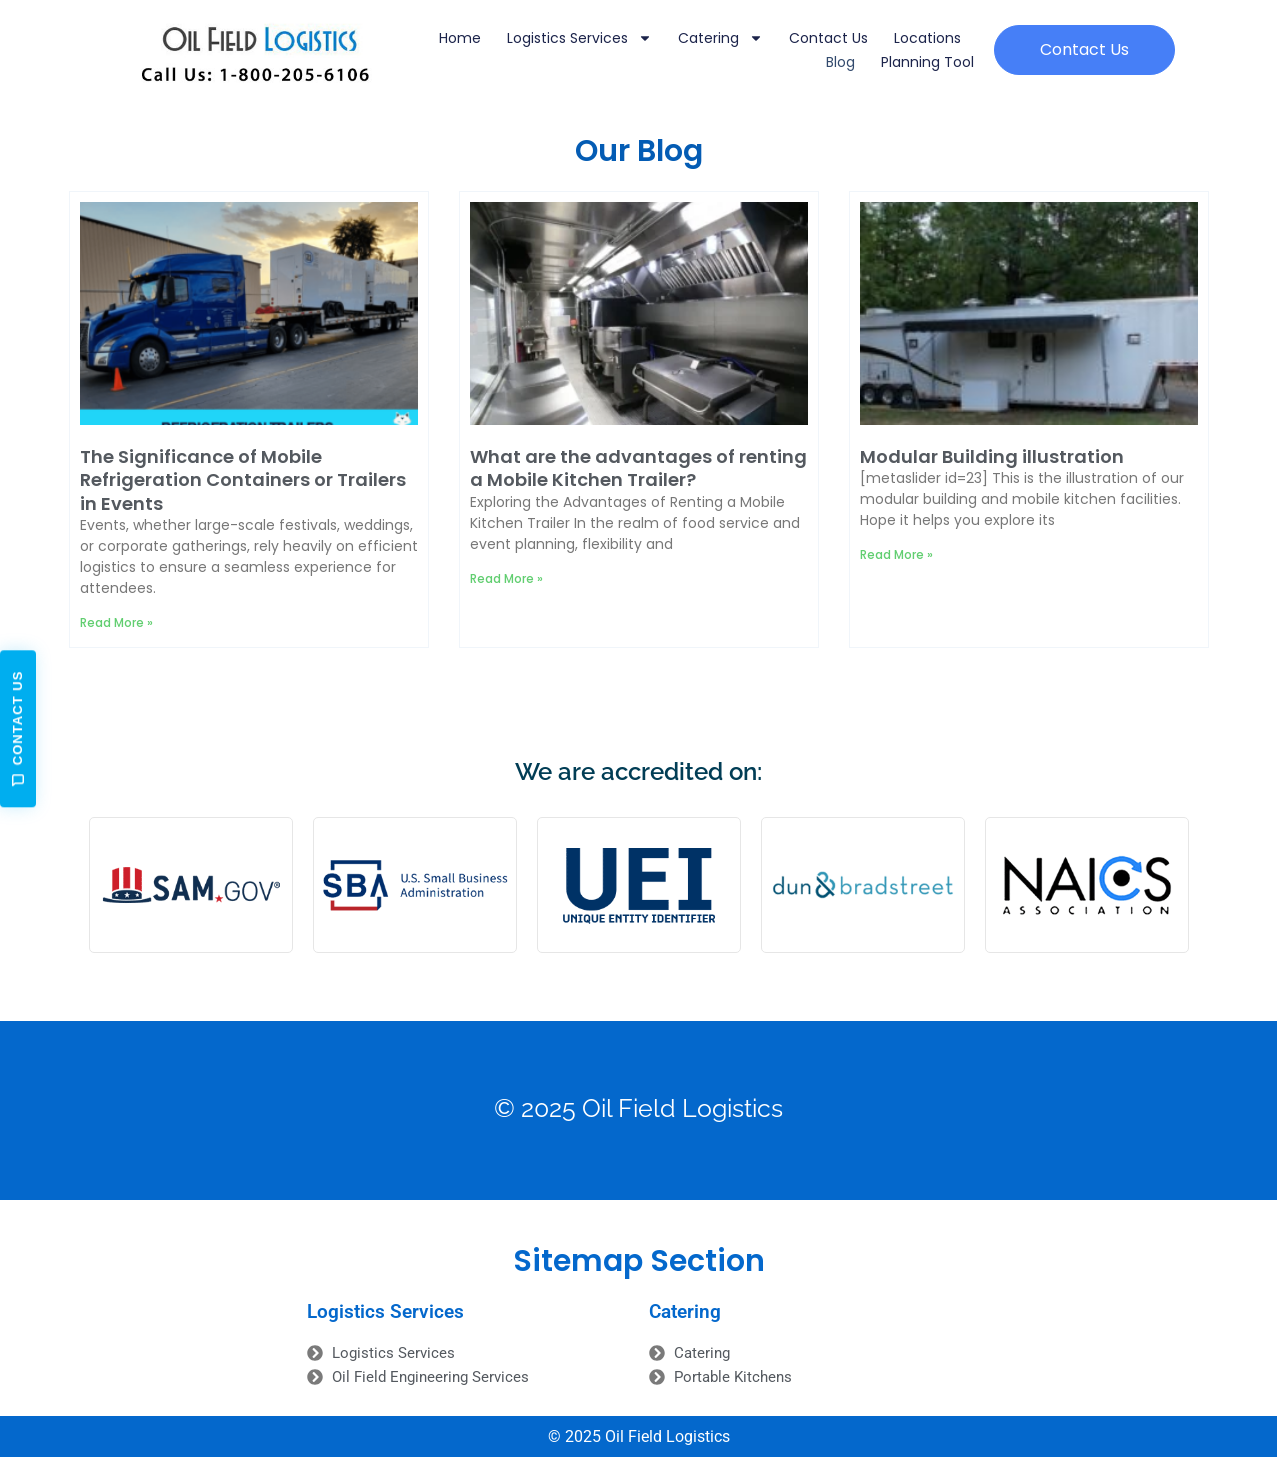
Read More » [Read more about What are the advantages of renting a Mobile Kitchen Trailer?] (506, 578)
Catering (720, 38)
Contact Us (828, 38)
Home (460, 38)
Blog (840, 62)
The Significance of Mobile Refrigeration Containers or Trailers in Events (243, 480)
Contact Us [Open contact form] (18, 728)
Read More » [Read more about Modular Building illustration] (896, 554)
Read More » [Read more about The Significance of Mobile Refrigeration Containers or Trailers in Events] (116, 622)
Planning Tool (927, 62)
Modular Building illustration (992, 456)
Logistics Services (579, 38)
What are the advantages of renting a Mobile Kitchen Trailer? (638, 468)
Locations (927, 38)
